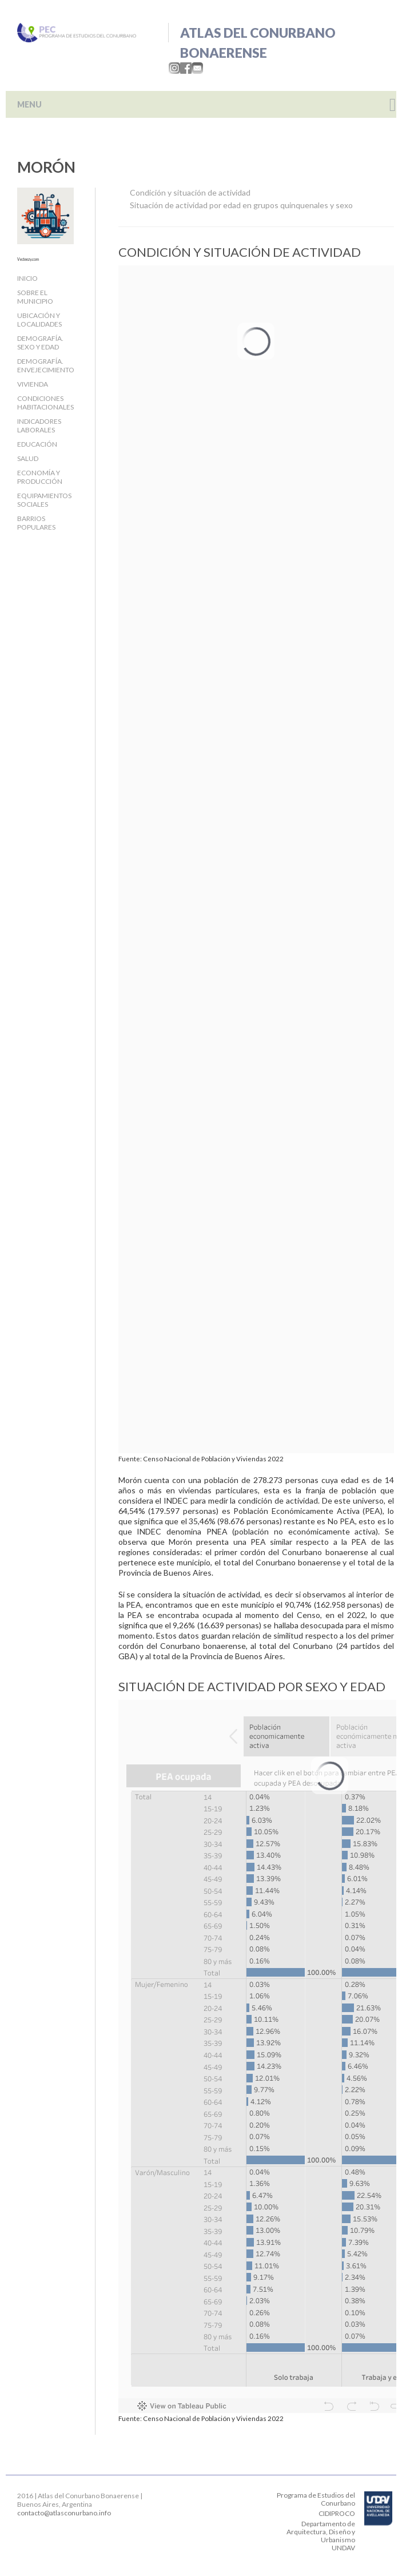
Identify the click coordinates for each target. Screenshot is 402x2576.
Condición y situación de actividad (190, 192)
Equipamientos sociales (44, 499)
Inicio (27, 278)
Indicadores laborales (39, 425)
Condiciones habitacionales (45, 402)
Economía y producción (39, 477)
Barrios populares (36, 522)
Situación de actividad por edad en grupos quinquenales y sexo (241, 205)
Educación (37, 444)
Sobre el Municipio (35, 296)
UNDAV (343, 2547)
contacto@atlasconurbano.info (64, 2513)
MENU (29, 104)
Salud (27, 458)
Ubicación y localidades (39, 319)
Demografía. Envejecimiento (45, 365)
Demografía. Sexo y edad (40, 342)
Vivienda (32, 384)
